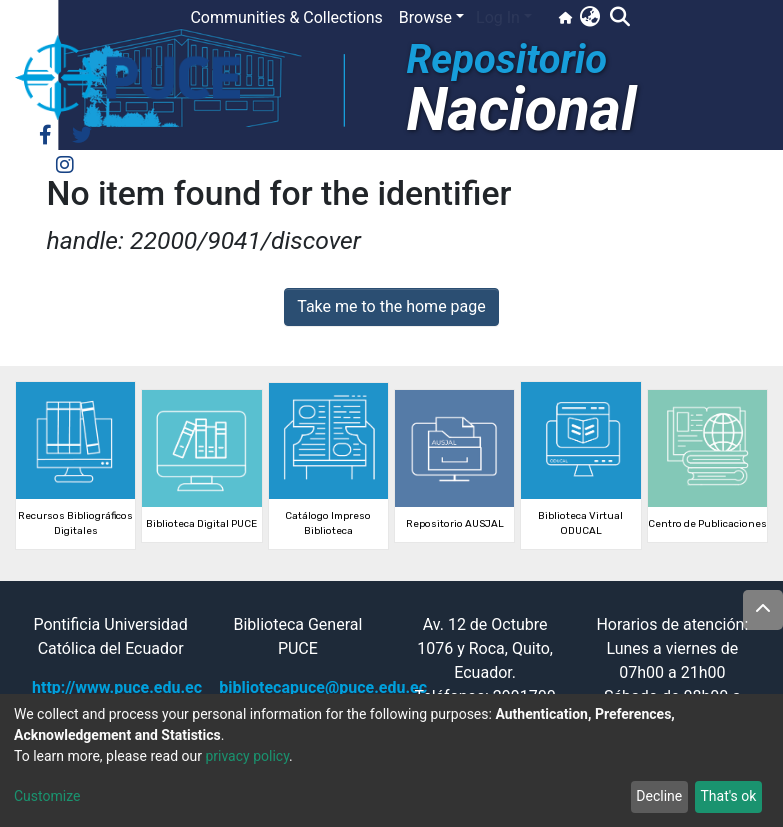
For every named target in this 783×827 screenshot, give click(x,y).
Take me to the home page (391, 306)
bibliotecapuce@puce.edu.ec (323, 687)
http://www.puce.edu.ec (117, 687)
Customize (47, 796)
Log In (498, 17)
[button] (589, 18)
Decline (659, 796)
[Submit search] (619, 18)
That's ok (728, 796)
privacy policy (247, 756)
